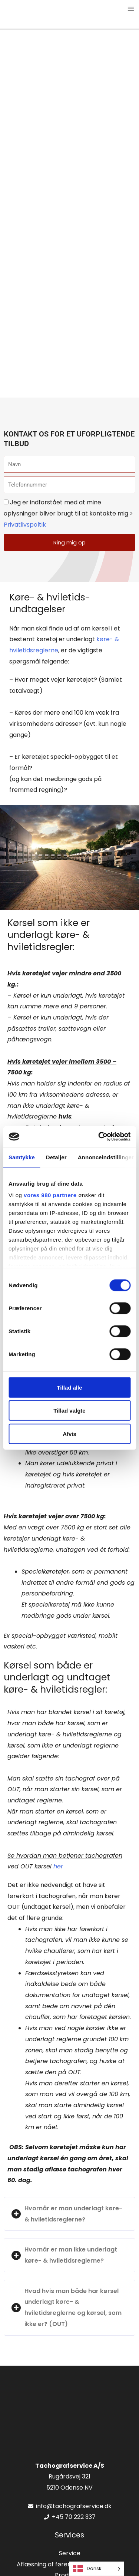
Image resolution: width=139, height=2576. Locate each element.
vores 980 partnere (50, 1195)
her (58, 1866)
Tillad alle (69, 1387)
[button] (69, 2213)
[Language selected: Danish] (96, 2569)
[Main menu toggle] (131, 9)
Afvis (69, 1433)
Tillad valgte (69, 1410)
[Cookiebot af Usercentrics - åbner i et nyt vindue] (98, 1137)
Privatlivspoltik (25, 524)
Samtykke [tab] (22, 1157)
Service (69, 2553)
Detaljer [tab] (56, 1157)
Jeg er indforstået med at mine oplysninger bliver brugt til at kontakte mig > (68, 513)
